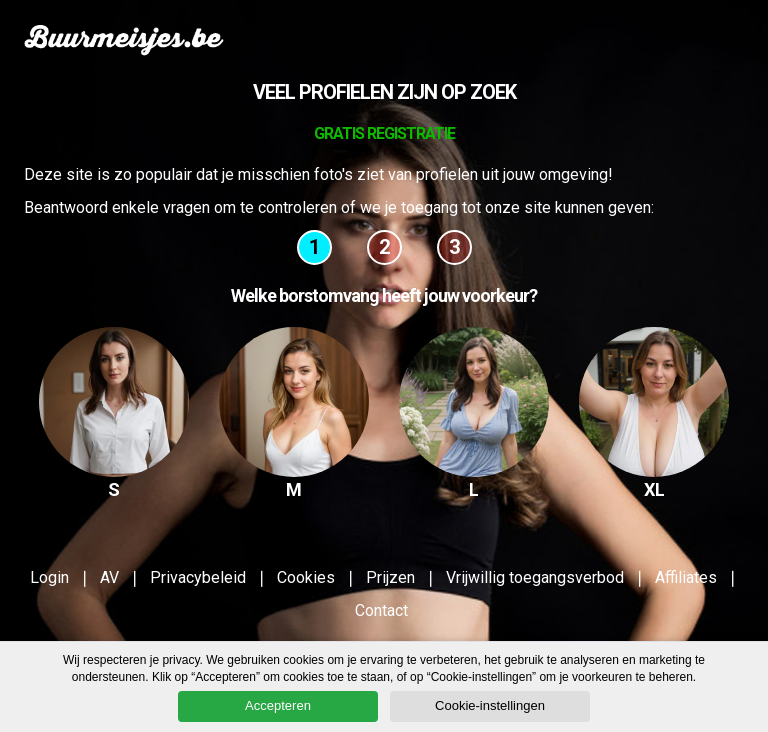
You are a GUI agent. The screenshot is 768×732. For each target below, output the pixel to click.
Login (49, 577)
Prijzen (390, 577)
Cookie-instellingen (490, 705)
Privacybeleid (198, 577)
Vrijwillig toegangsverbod (535, 577)
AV (109, 577)
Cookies (306, 577)
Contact (381, 610)
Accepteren (278, 705)
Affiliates (686, 577)
